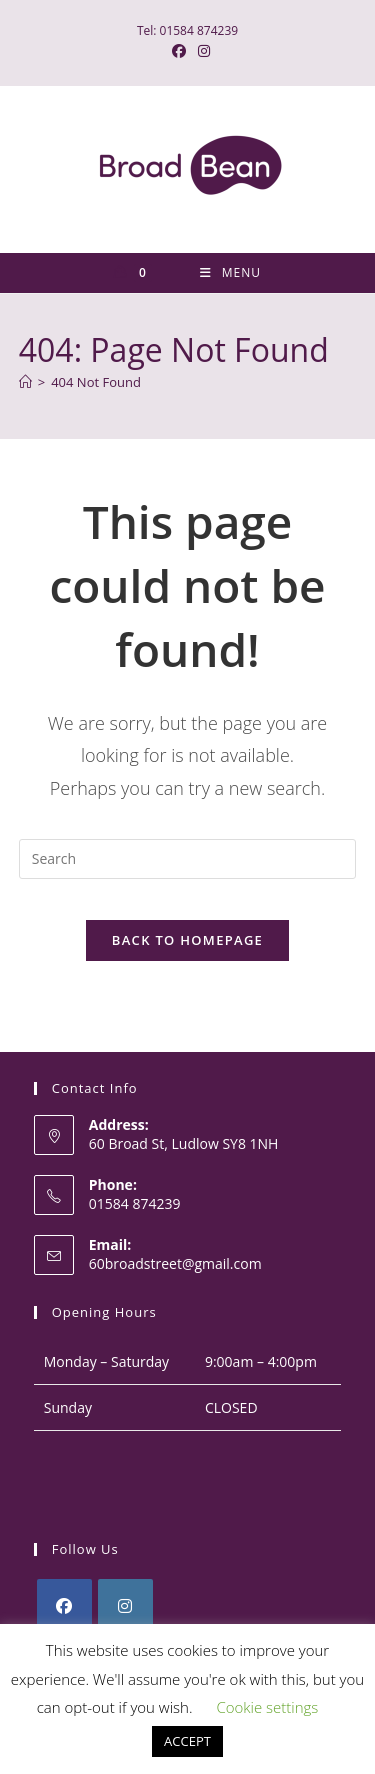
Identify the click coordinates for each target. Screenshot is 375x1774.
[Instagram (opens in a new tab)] (201, 51)
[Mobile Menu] (230, 273)
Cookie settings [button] (267, 1707)
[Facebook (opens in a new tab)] (179, 51)
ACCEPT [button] (187, 1741)
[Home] (25, 382)
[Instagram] (125, 1606)
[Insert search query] (188, 859)
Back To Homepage (187, 940)
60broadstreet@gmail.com (175, 1263)
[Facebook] (64, 1606)
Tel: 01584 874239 (187, 30)
